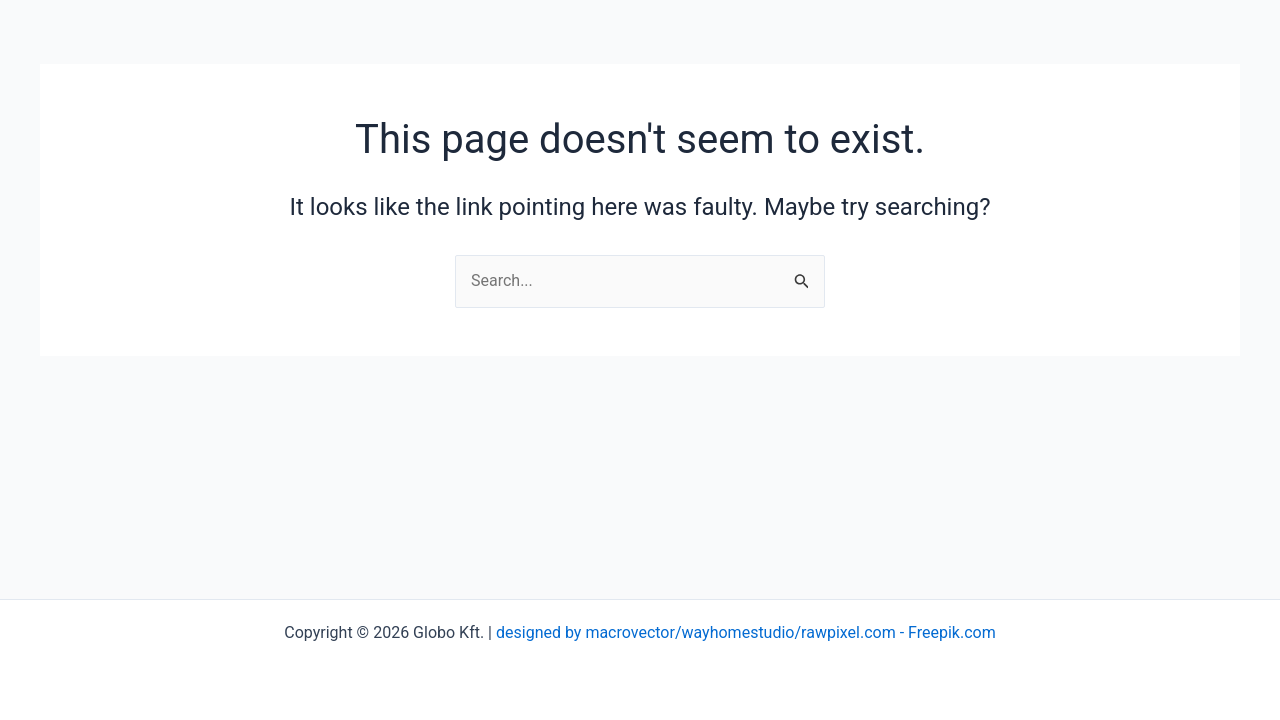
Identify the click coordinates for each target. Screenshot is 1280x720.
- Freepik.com (946, 632)
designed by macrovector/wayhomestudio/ (648, 632)
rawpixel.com (848, 632)
